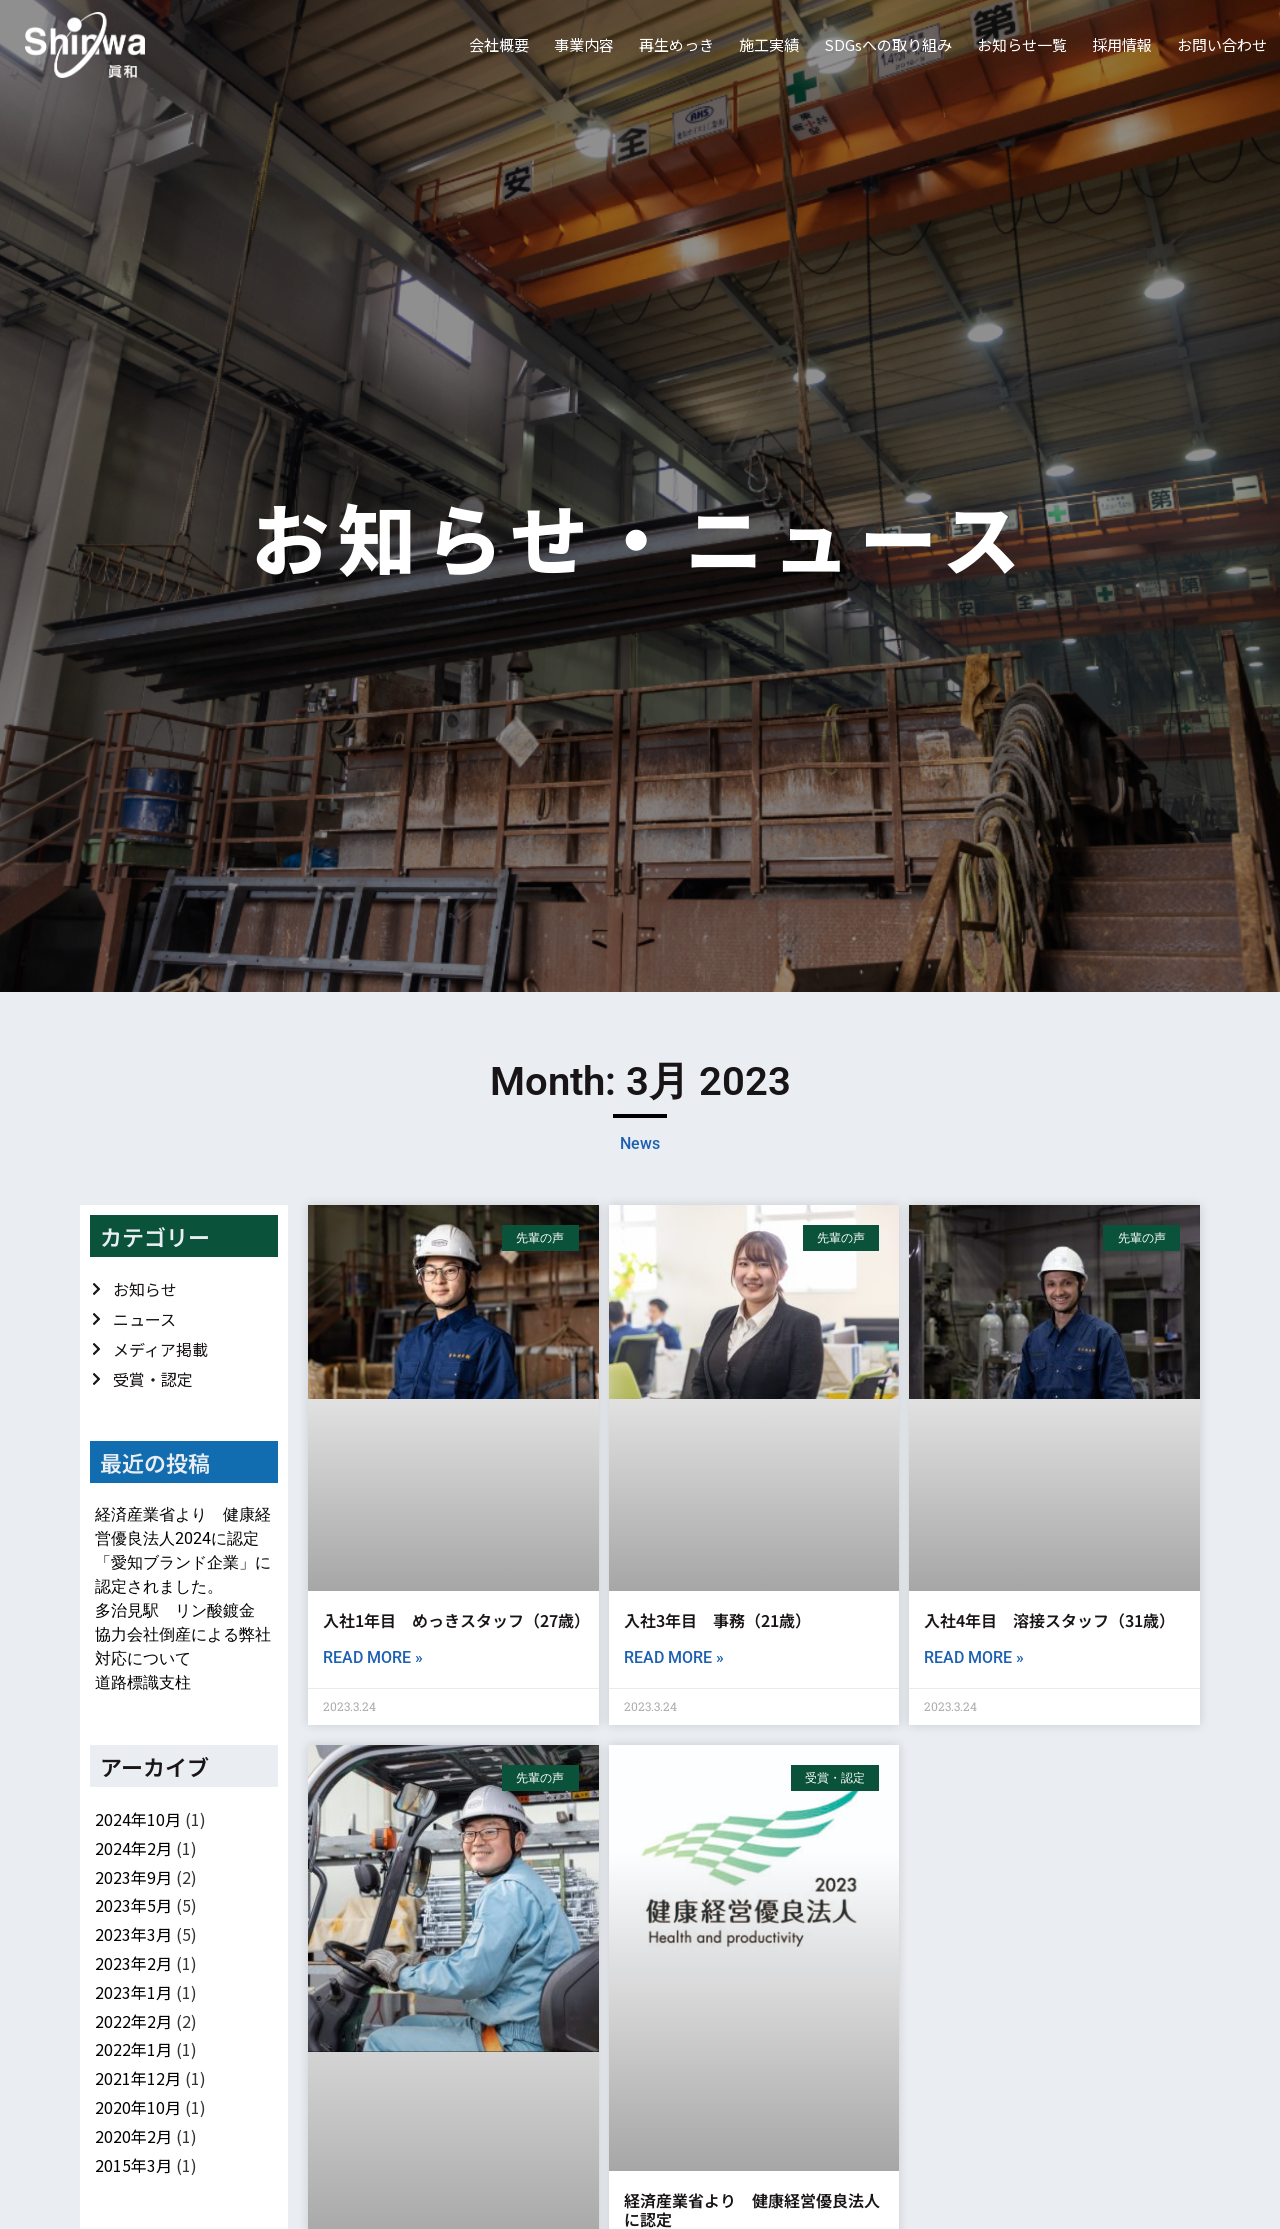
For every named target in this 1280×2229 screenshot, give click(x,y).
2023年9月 (133, 1877)
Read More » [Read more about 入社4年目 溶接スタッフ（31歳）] (974, 1657)
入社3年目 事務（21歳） (717, 1620)
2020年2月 (133, 2136)
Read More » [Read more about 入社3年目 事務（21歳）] (674, 1657)
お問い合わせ (1222, 44)
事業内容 (584, 44)
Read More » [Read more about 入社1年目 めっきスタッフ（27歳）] (373, 1657)
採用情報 (1122, 44)
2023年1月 (133, 1992)
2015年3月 (133, 2165)
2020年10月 (138, 2107)
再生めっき (676, 44)
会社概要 (499, 44)
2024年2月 (133, 1848)
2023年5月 (133, 1905)
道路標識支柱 (143, 1682)
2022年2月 (133, 2021)
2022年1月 (133, 2049)
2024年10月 (138, 1819)
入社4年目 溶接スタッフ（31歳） (1049, 1620)
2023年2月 (133, 1963)
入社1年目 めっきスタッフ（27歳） (453, 1620)
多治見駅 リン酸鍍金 (175, 1610)
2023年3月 (133, 1934)
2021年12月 (138, 2078)
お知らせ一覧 (1022, 44)
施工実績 (769, 44)
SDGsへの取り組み (888, 44)
